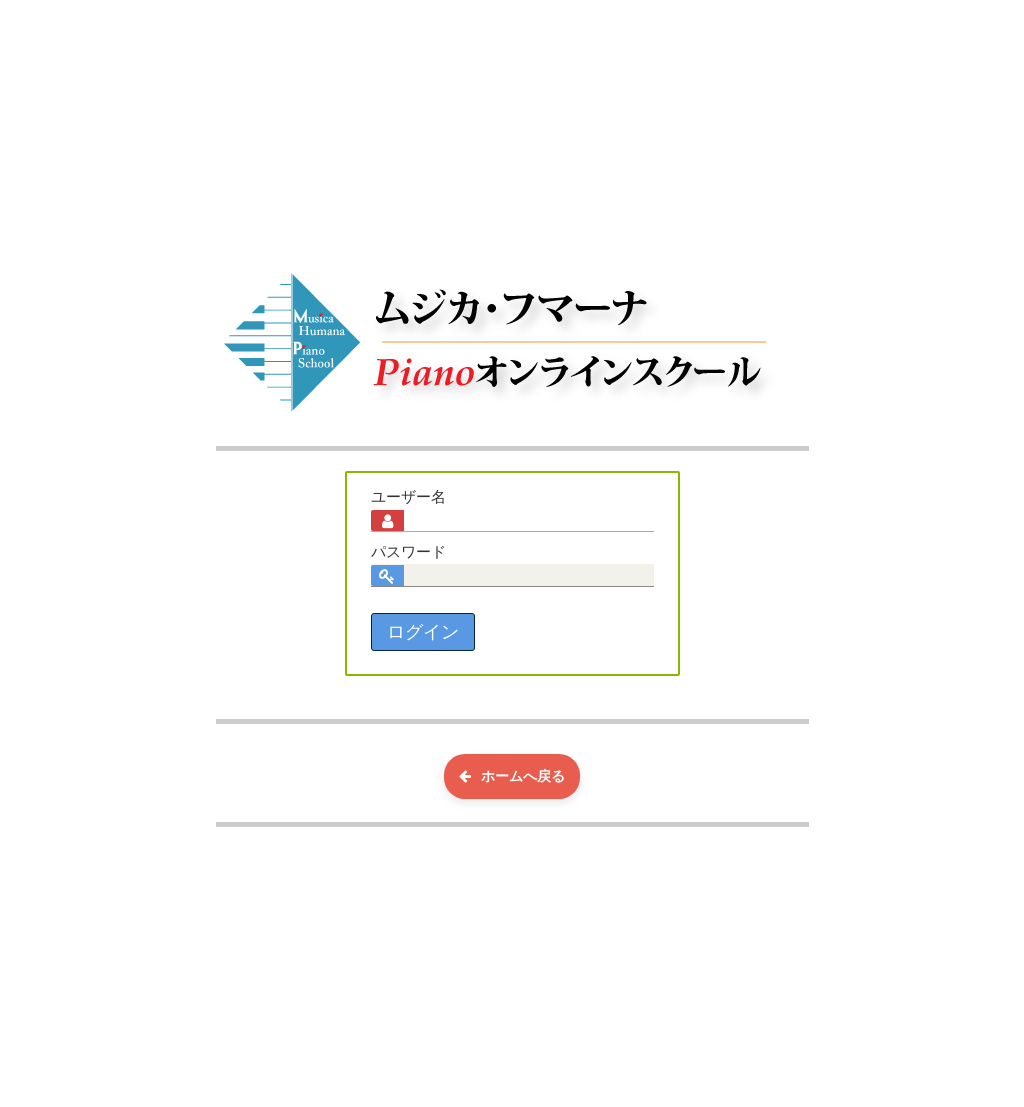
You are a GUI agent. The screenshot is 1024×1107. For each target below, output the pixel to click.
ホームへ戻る (512, 776)
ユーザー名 (408, 497)
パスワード (408, 552)
